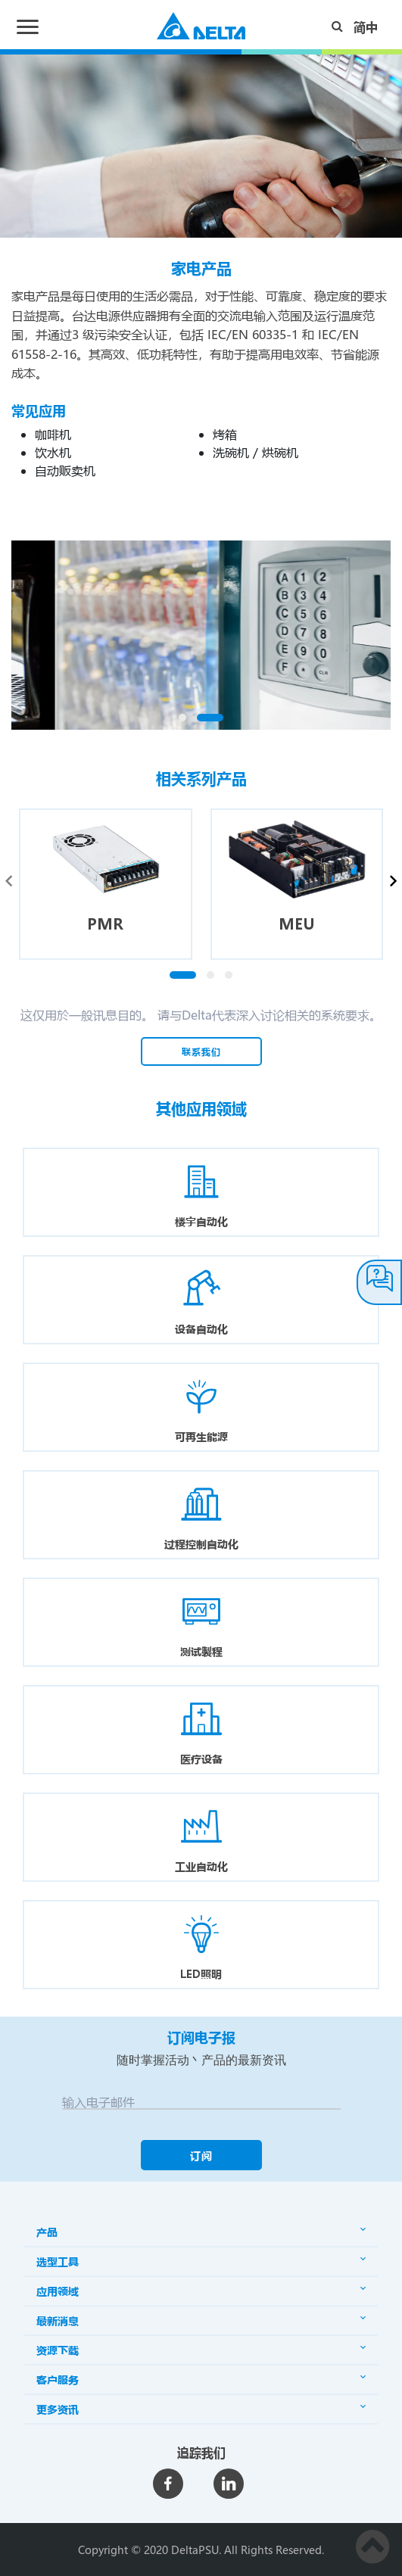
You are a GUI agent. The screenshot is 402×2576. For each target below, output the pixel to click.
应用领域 (201, 2291)
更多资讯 (201, 2409)
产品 (201, 2232)
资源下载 (201, 2350)
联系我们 (201, 1051)
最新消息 (201, 2320)
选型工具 (201, 2261)
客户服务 (201, 2380)
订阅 (201, 2155)
